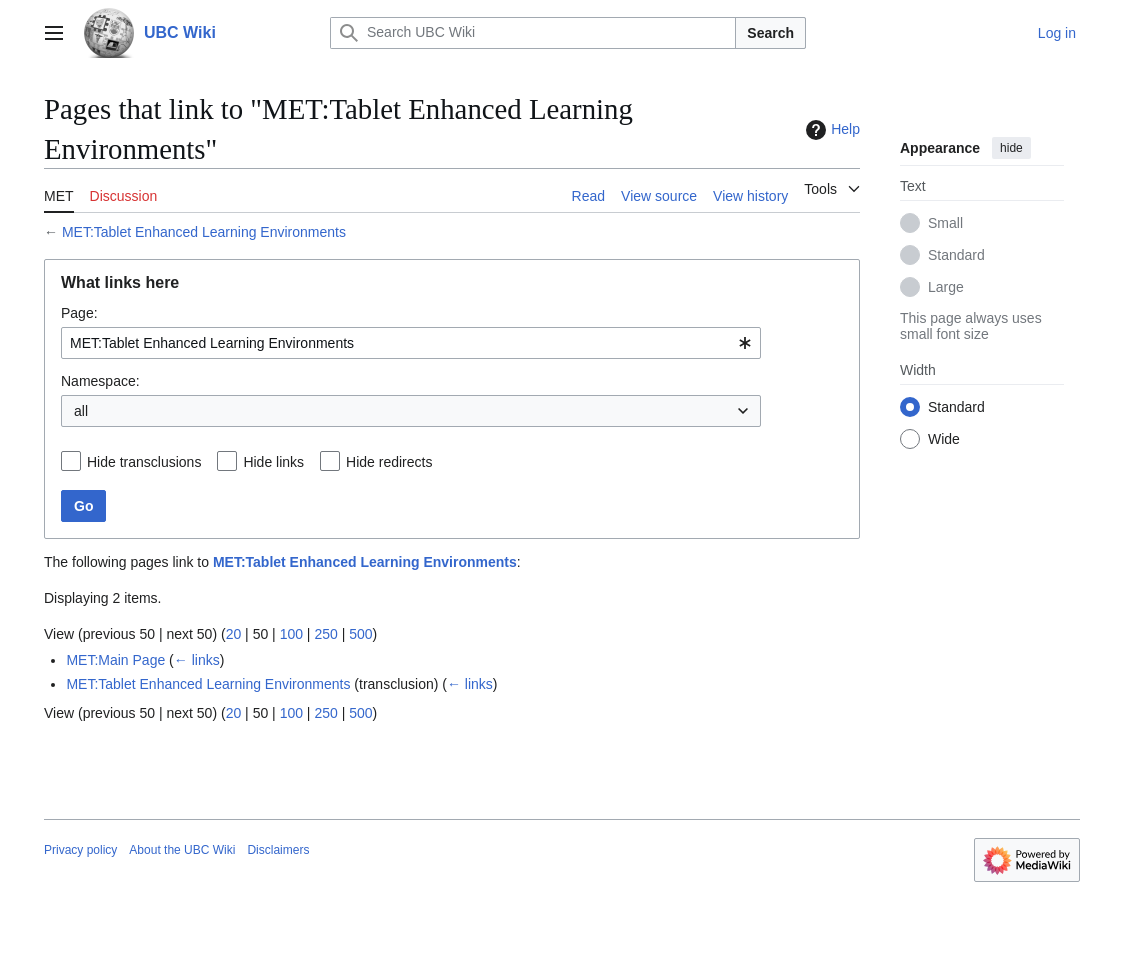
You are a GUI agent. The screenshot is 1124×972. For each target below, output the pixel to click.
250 (325, 634)
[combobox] (411, 343)
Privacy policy (80, 850)
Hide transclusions (144, 462)
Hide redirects (389, 462)
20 (234, 634)
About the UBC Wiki (182, 850)
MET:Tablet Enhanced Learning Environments (204, 232)
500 (360, 634)
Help (830, 130)
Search (770, 33)
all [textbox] (81, 411)
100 (291, 634)
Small (945, 223)
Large (946, 287)
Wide (944, 439)
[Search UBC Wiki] (533, 33)
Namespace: (100, 381)
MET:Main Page (115, 660)
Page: (79, 313)
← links (197, 660)
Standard (956, 255)
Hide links (273, 462)
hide (1011, 148)
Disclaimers (278, 850)
